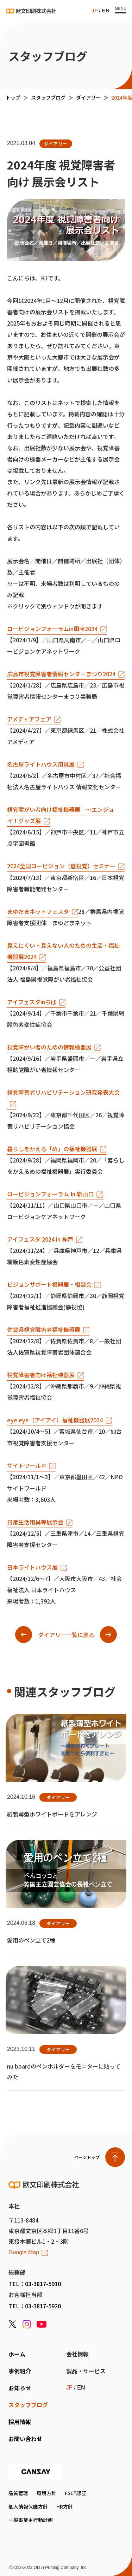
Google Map (23, 2252)
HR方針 (64, 2506)
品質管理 (18, 2493)
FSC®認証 (75, 2493)
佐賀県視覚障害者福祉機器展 (43, 1329)
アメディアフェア (29, 719)
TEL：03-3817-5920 (34, 2306)
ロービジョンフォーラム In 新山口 (50, 1194)
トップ (13, 97)
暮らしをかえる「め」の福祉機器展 (52, 1148)
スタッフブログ (48, 97)
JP (95, 10)
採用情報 (19, 2421)
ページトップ (87, 2157)
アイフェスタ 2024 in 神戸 (40, 1239)
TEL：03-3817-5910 (34, 2283)
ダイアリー (88, 97)
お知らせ (19, 2388)
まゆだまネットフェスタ (38, 911)
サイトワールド (26, 1465)
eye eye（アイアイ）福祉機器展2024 (55, 1420)
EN (106, 10)
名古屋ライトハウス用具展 (41, 764)
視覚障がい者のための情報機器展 (49, 1047)
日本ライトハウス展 (32, 1567)
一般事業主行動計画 (30, 2519)
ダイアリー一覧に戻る (66, 1634)
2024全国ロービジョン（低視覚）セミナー (61, 866)
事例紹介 (19, 2371)
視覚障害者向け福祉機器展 (41, 1374)
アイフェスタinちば (31, 1002)
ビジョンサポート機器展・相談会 (49, 1284)
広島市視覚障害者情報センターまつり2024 (61, 674)
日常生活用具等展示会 (35, 1522)
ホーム (16, 2354)
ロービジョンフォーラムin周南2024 (52, 628)
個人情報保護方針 (28, 2506)
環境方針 (46, 2493)
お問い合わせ (25, 2438)
